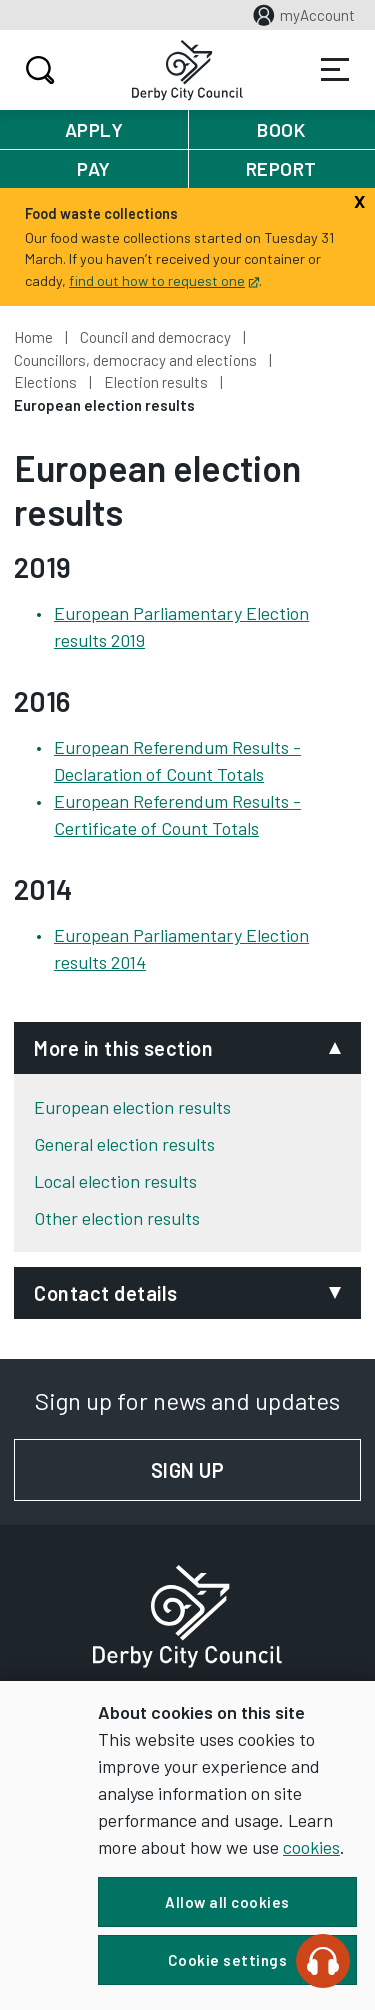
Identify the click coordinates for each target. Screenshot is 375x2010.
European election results (132, 1107)
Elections (45, 382)
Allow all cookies (227, 1902)
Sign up (256, 1470)
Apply (94, 129)
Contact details (106, 1293)
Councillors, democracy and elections (135, 360)
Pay (94, 168)
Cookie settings (228, 1960)
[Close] (359, 199)
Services (335, 70)
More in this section (123, 1048)
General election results (124, 1144)
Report (281, 168)
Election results (156, 382)
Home (33, 337)
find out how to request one (164, 280)
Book (281, 129)
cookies (311, 1847)
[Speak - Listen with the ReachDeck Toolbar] (323, 1961)
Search (37, 70)
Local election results (115, 1181)
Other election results (117, 1218)
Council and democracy (155, 337)
